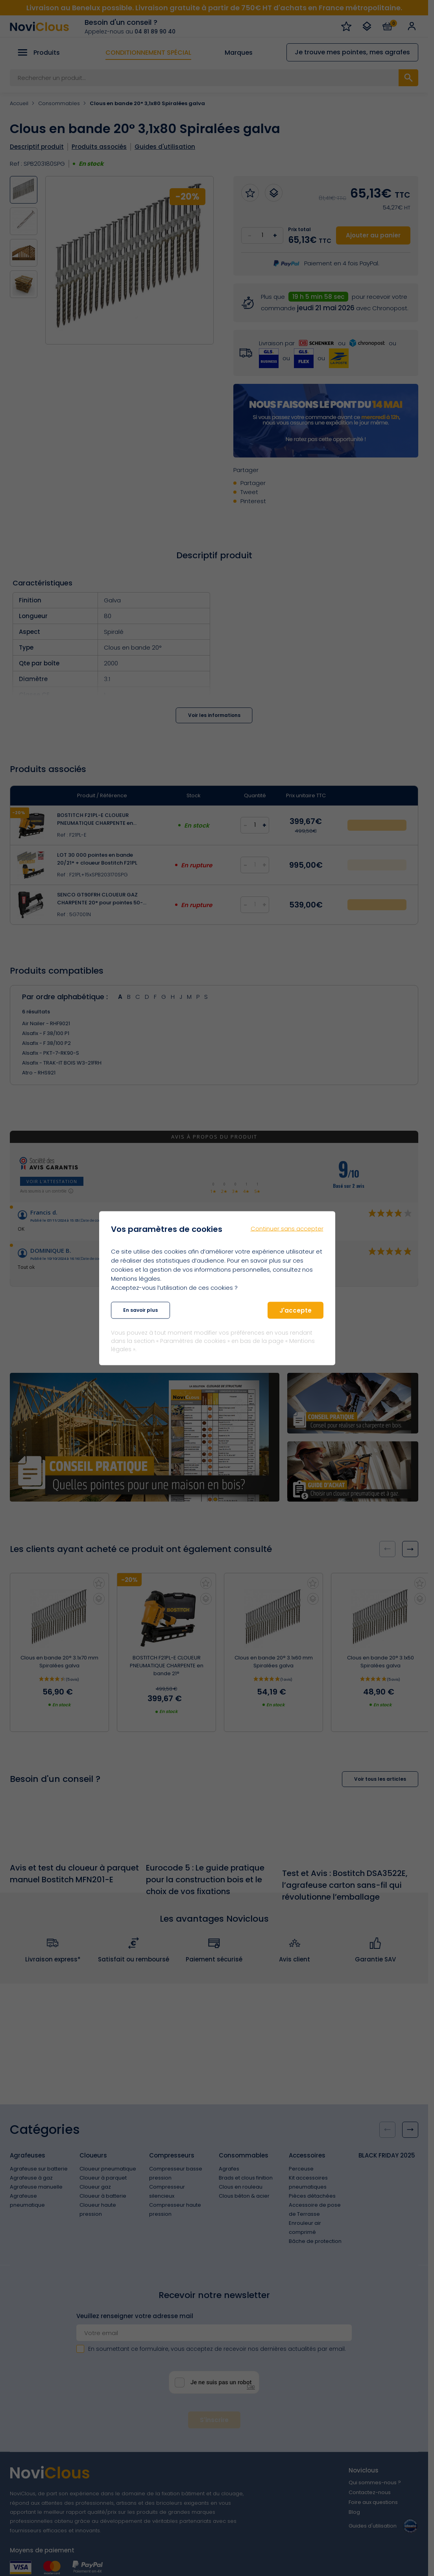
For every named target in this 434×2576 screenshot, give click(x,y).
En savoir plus (140, 1310)
